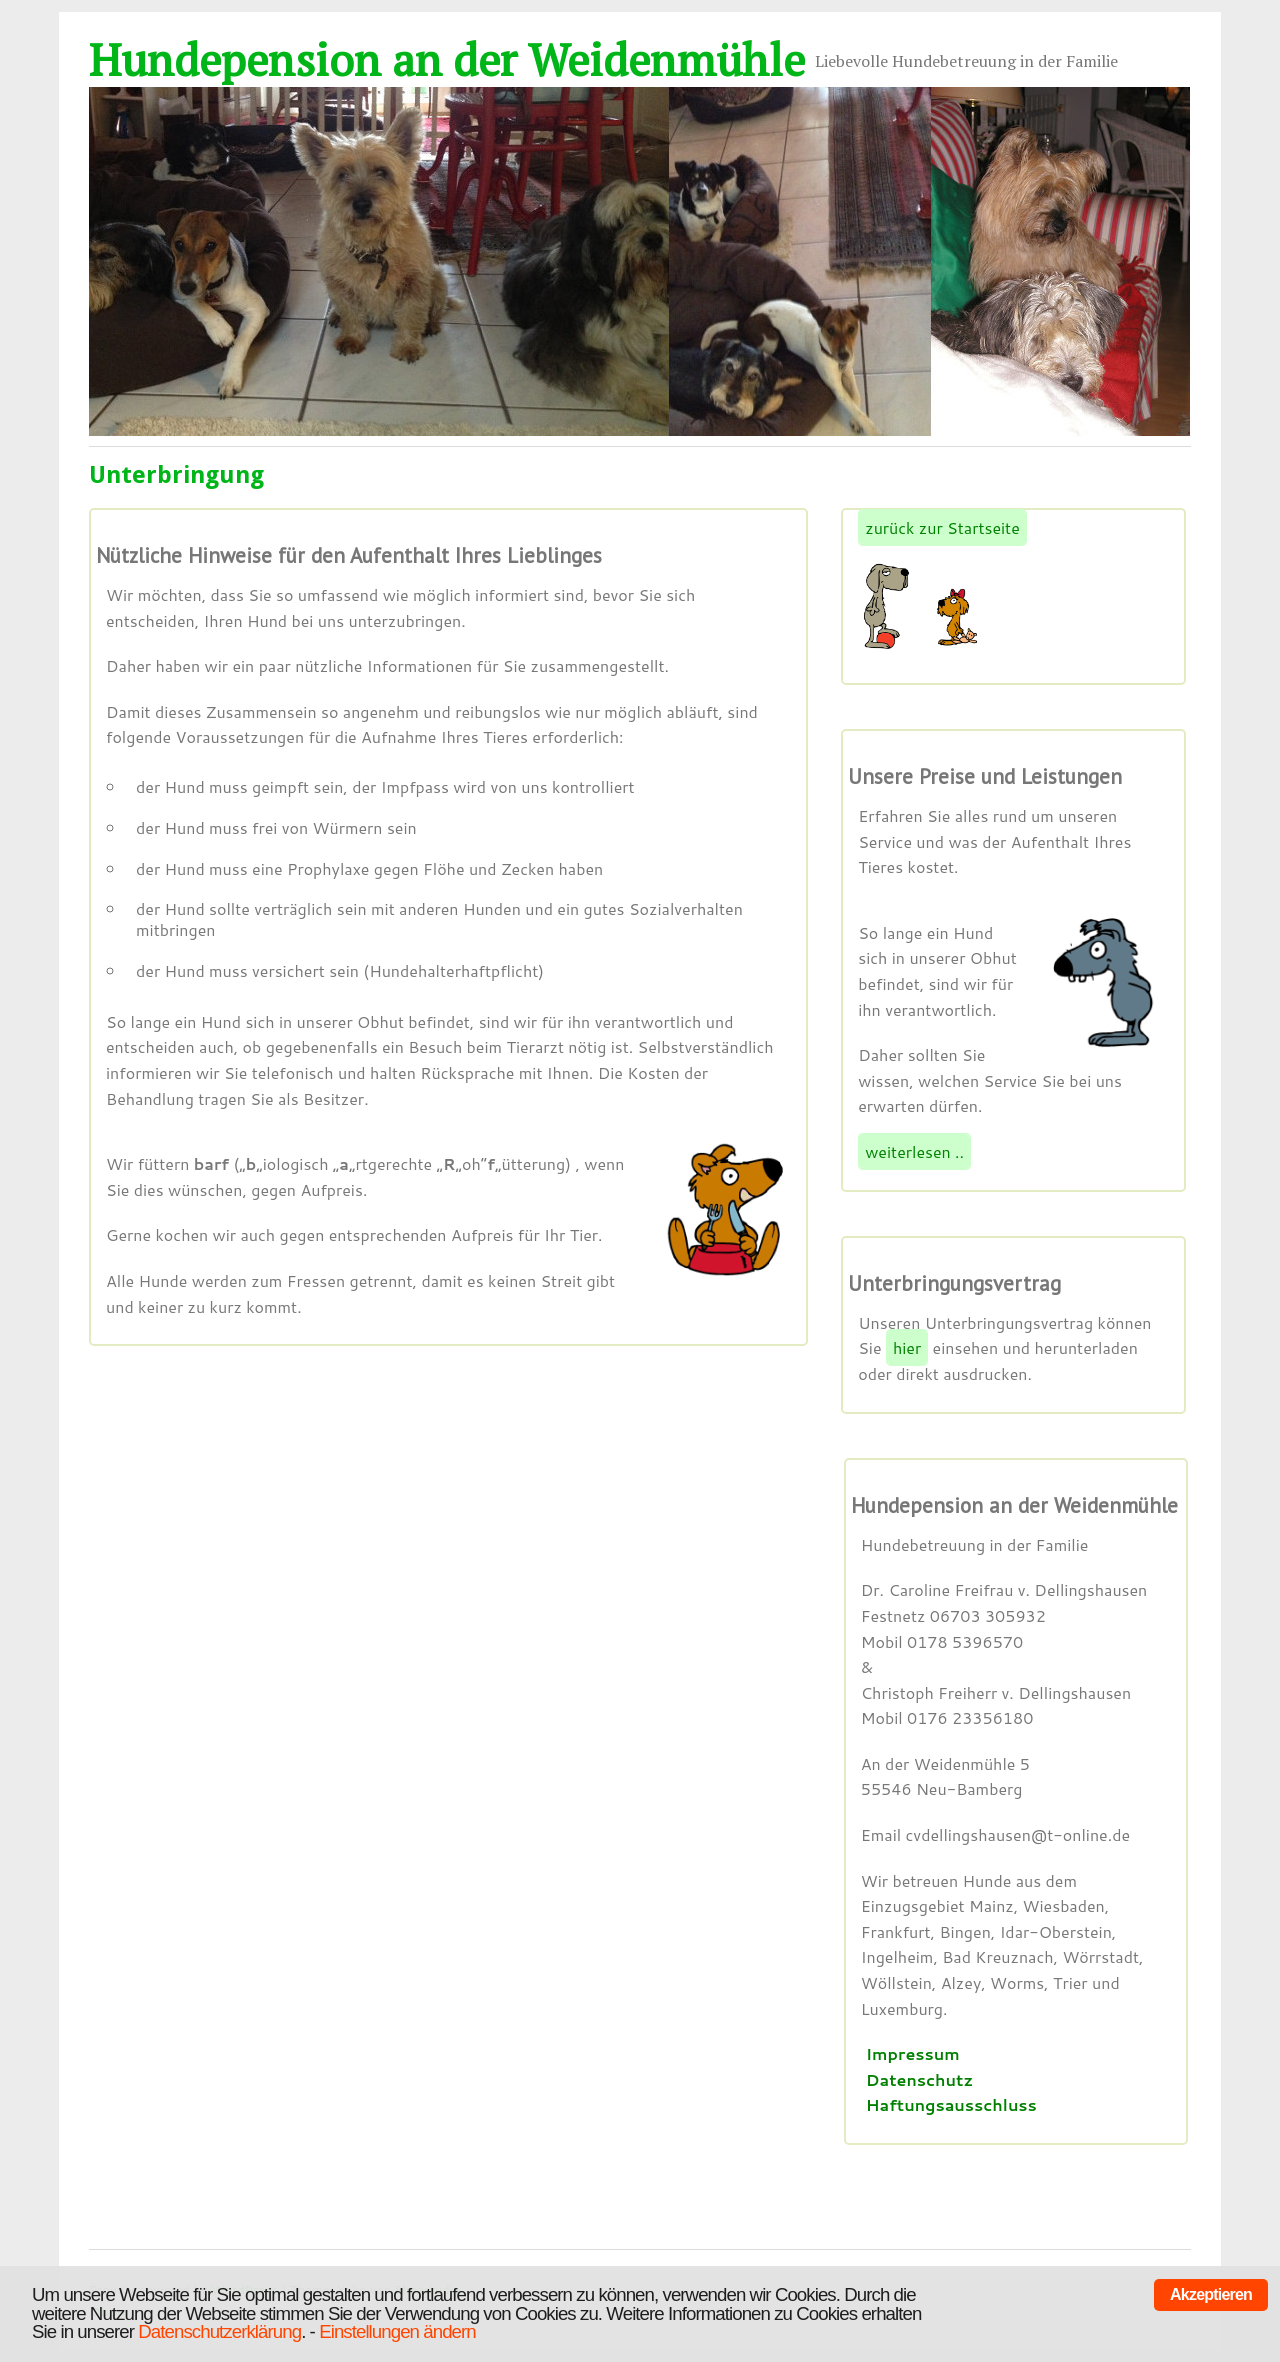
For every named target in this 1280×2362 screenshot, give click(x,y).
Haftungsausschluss (951, 2104)
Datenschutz (919, 2079)
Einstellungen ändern (397, 2331)
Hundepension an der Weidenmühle (447, 59)
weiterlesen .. (914, 1151)
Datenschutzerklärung (219, 2331)
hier (907, 1347)
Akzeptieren (1211, 2294)
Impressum (913, 2053)
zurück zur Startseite (942, 527)
